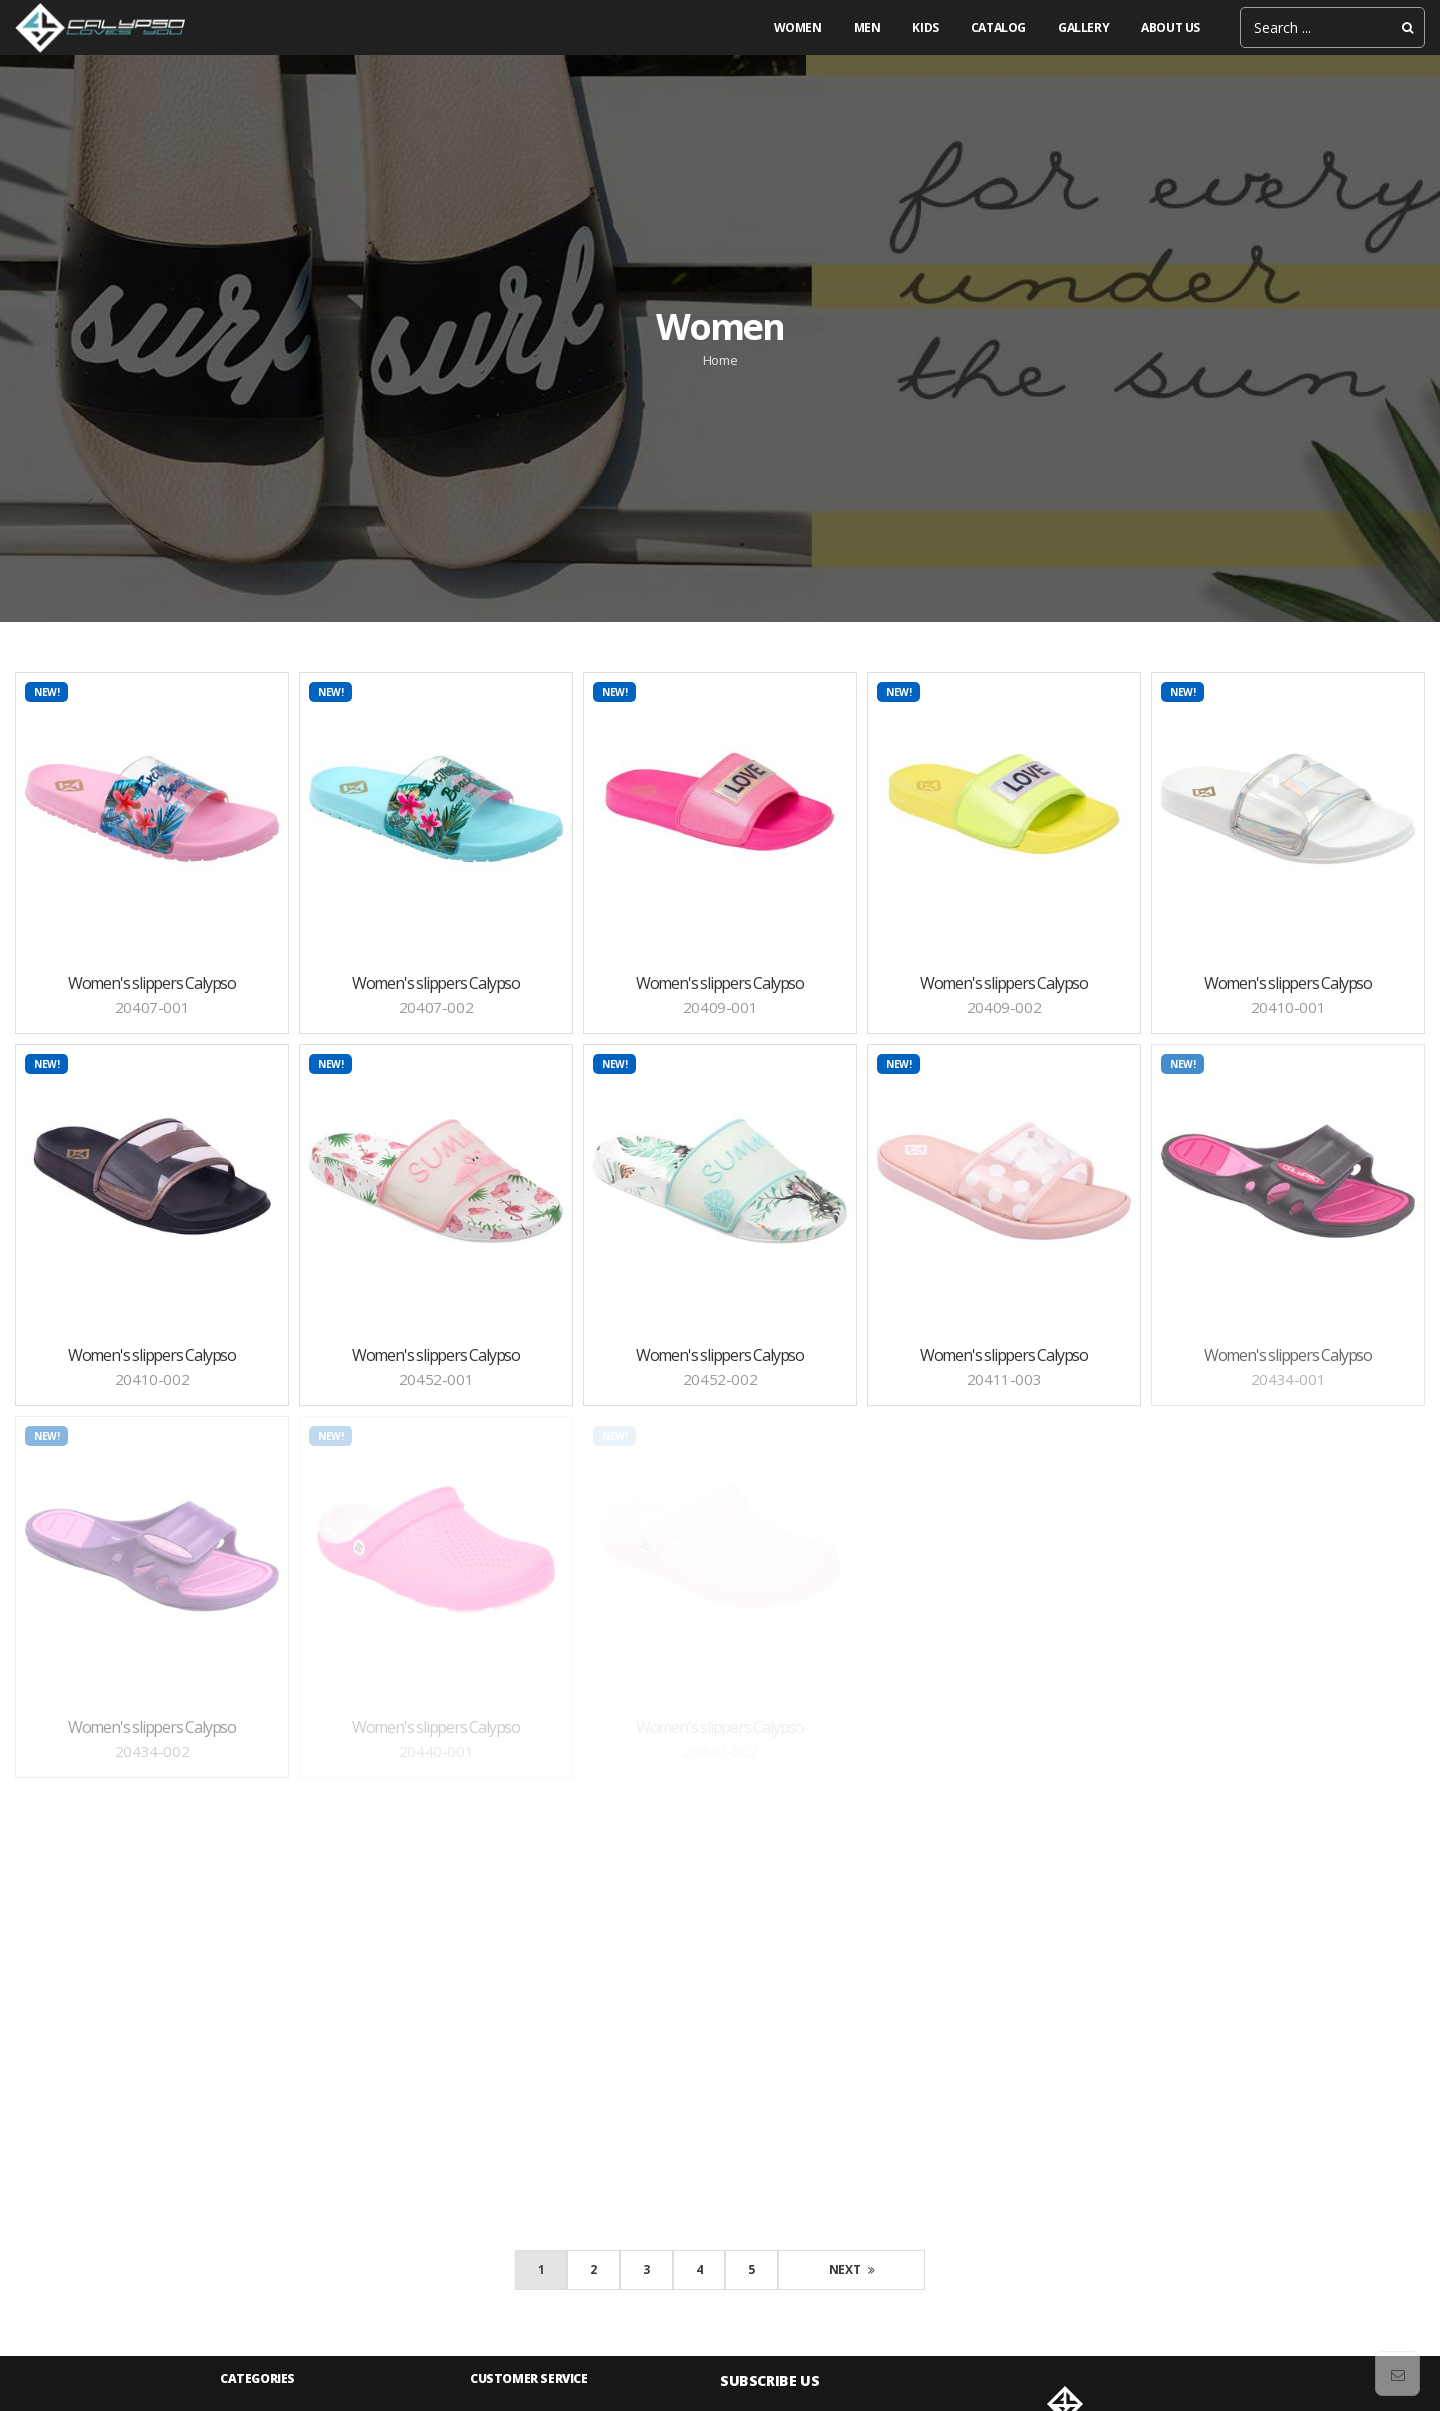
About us (1170, 27)
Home (720, 360)
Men (867, 27)
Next (852, 2269)
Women (798, 27)
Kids (925, 27)
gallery (1083, 27)
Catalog (998, 27)
